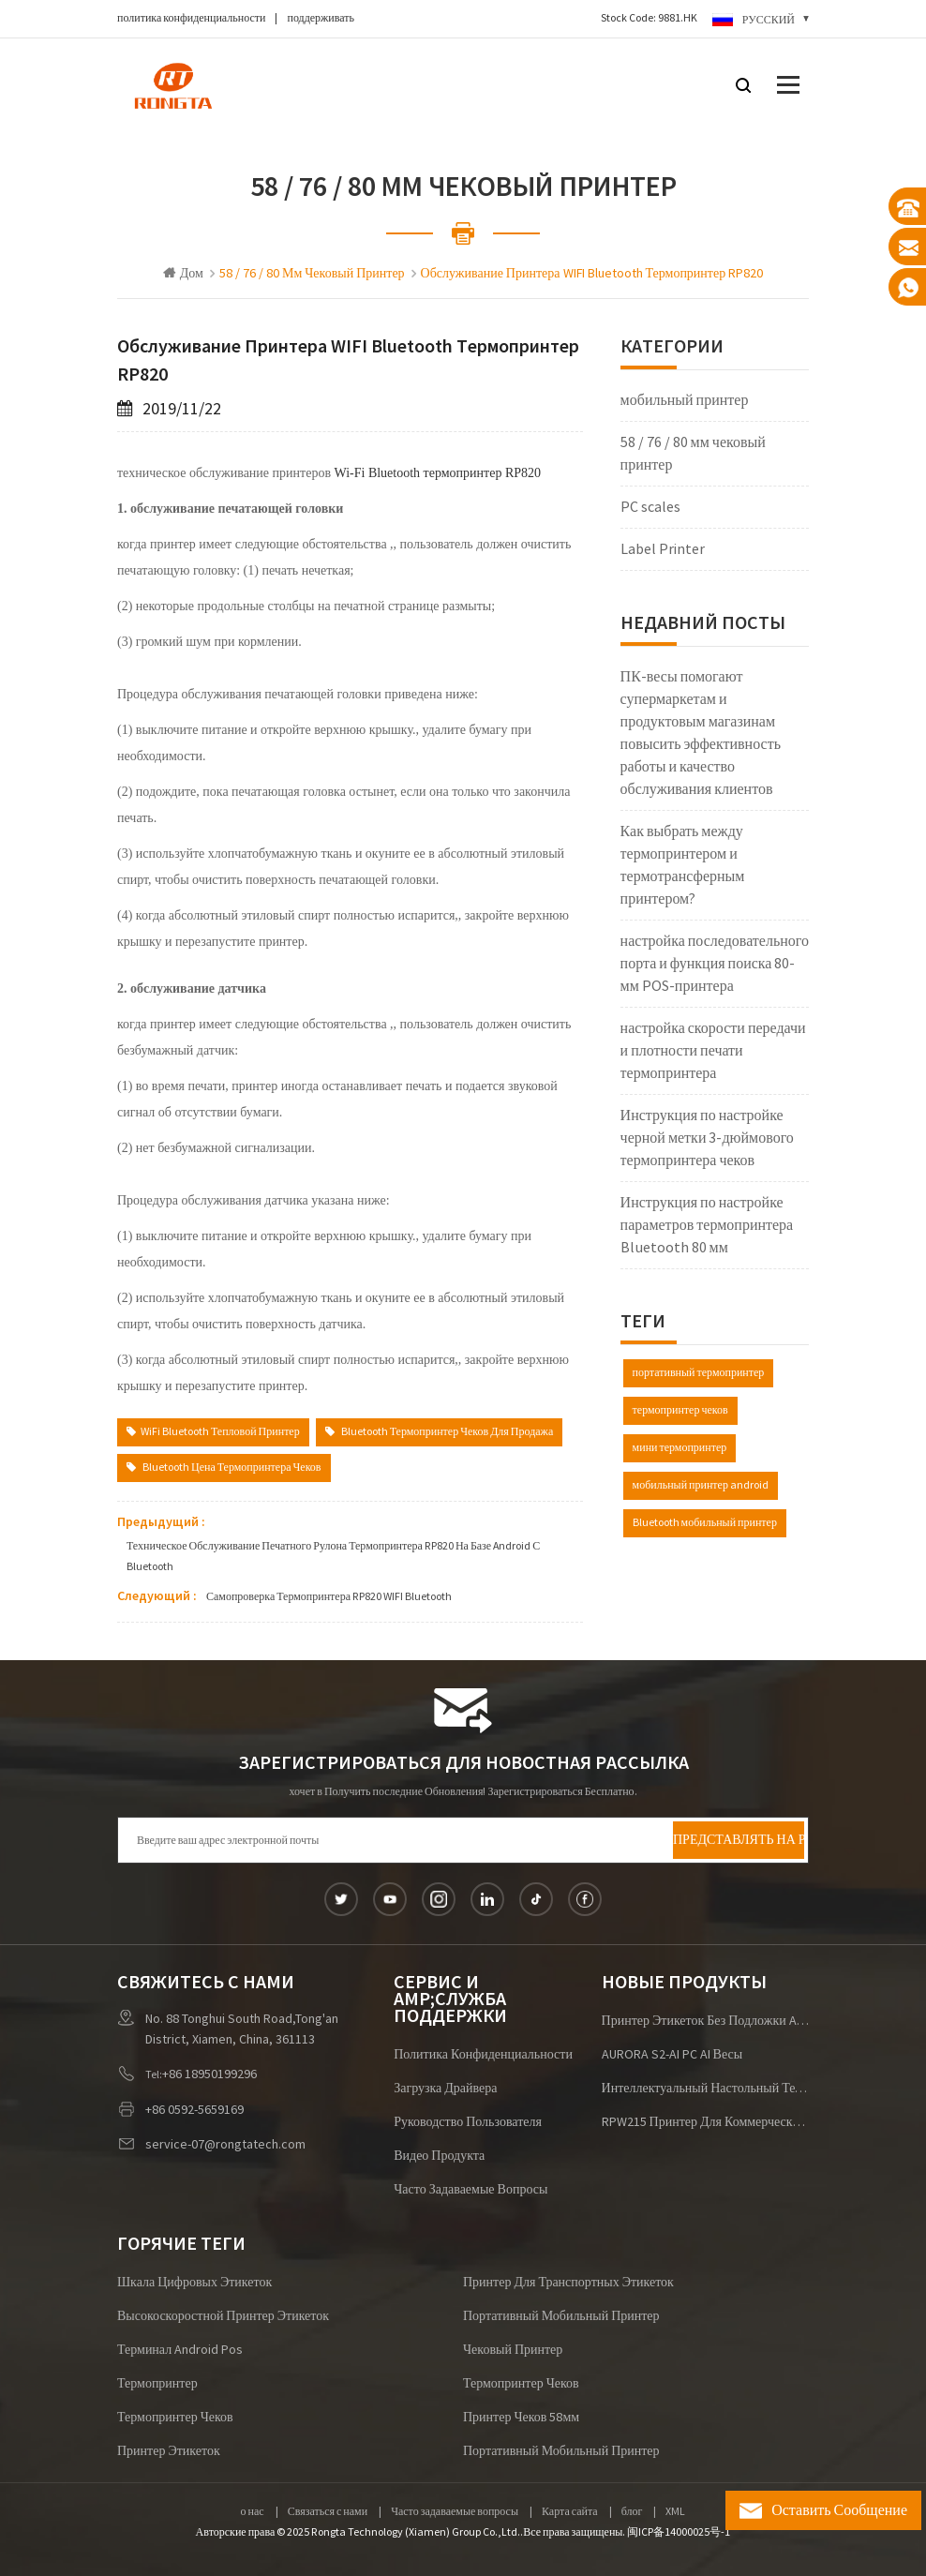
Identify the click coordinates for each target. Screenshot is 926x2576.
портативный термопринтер (699, 1373)
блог (632, 2512)
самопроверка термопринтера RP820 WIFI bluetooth (329, 1597)
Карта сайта (570, 2512)
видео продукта (439, 2156)
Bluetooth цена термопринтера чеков (224, 1467)
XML (675, 2512)
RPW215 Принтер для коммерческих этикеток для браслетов (705, 2122)
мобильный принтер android (701, 1485)
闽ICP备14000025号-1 (678, 2532)
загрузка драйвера (445, 2088)
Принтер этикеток (168, 2451)
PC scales (650, 507)
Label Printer (662, 549)
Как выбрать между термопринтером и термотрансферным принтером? (682, 865)
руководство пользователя (468, 2122)
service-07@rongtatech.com (225, 2144)
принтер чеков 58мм (521, 2417)
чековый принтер (512, 2350)
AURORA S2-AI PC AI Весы (672, 2054)
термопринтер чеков (680, 1410)
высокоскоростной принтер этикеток (223, 2316)
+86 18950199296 (209, 2074)
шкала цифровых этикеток (194, 2282)
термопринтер (157, 2383)
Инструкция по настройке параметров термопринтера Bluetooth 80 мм (707, 1225)
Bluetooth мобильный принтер (705, 1523)
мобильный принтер (684, 400)
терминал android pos (180, 2350)
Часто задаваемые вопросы (470, 2189)
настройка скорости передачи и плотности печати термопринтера (713, 1051)
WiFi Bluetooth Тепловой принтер (213, 1432)
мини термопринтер (680, 1448)
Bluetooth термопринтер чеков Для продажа (439, 1432)
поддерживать (320, 18)
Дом (183, 273)
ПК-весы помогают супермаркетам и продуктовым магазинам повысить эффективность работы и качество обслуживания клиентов (700, 733)
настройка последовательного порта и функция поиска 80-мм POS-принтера (714, 964)
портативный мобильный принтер (561, 2316)
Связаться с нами (327, 2512)
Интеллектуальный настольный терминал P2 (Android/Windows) (705, 2088)
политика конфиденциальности (191, 18)
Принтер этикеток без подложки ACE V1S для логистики (705, 2021)
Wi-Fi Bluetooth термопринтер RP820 (436, 473)
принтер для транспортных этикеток (568, 2282)
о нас (252, 2512)
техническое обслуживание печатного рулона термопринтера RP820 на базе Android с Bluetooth (333, 1556)
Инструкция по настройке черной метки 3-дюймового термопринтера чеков (707, 1138)
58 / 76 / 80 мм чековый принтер (693, 453)
